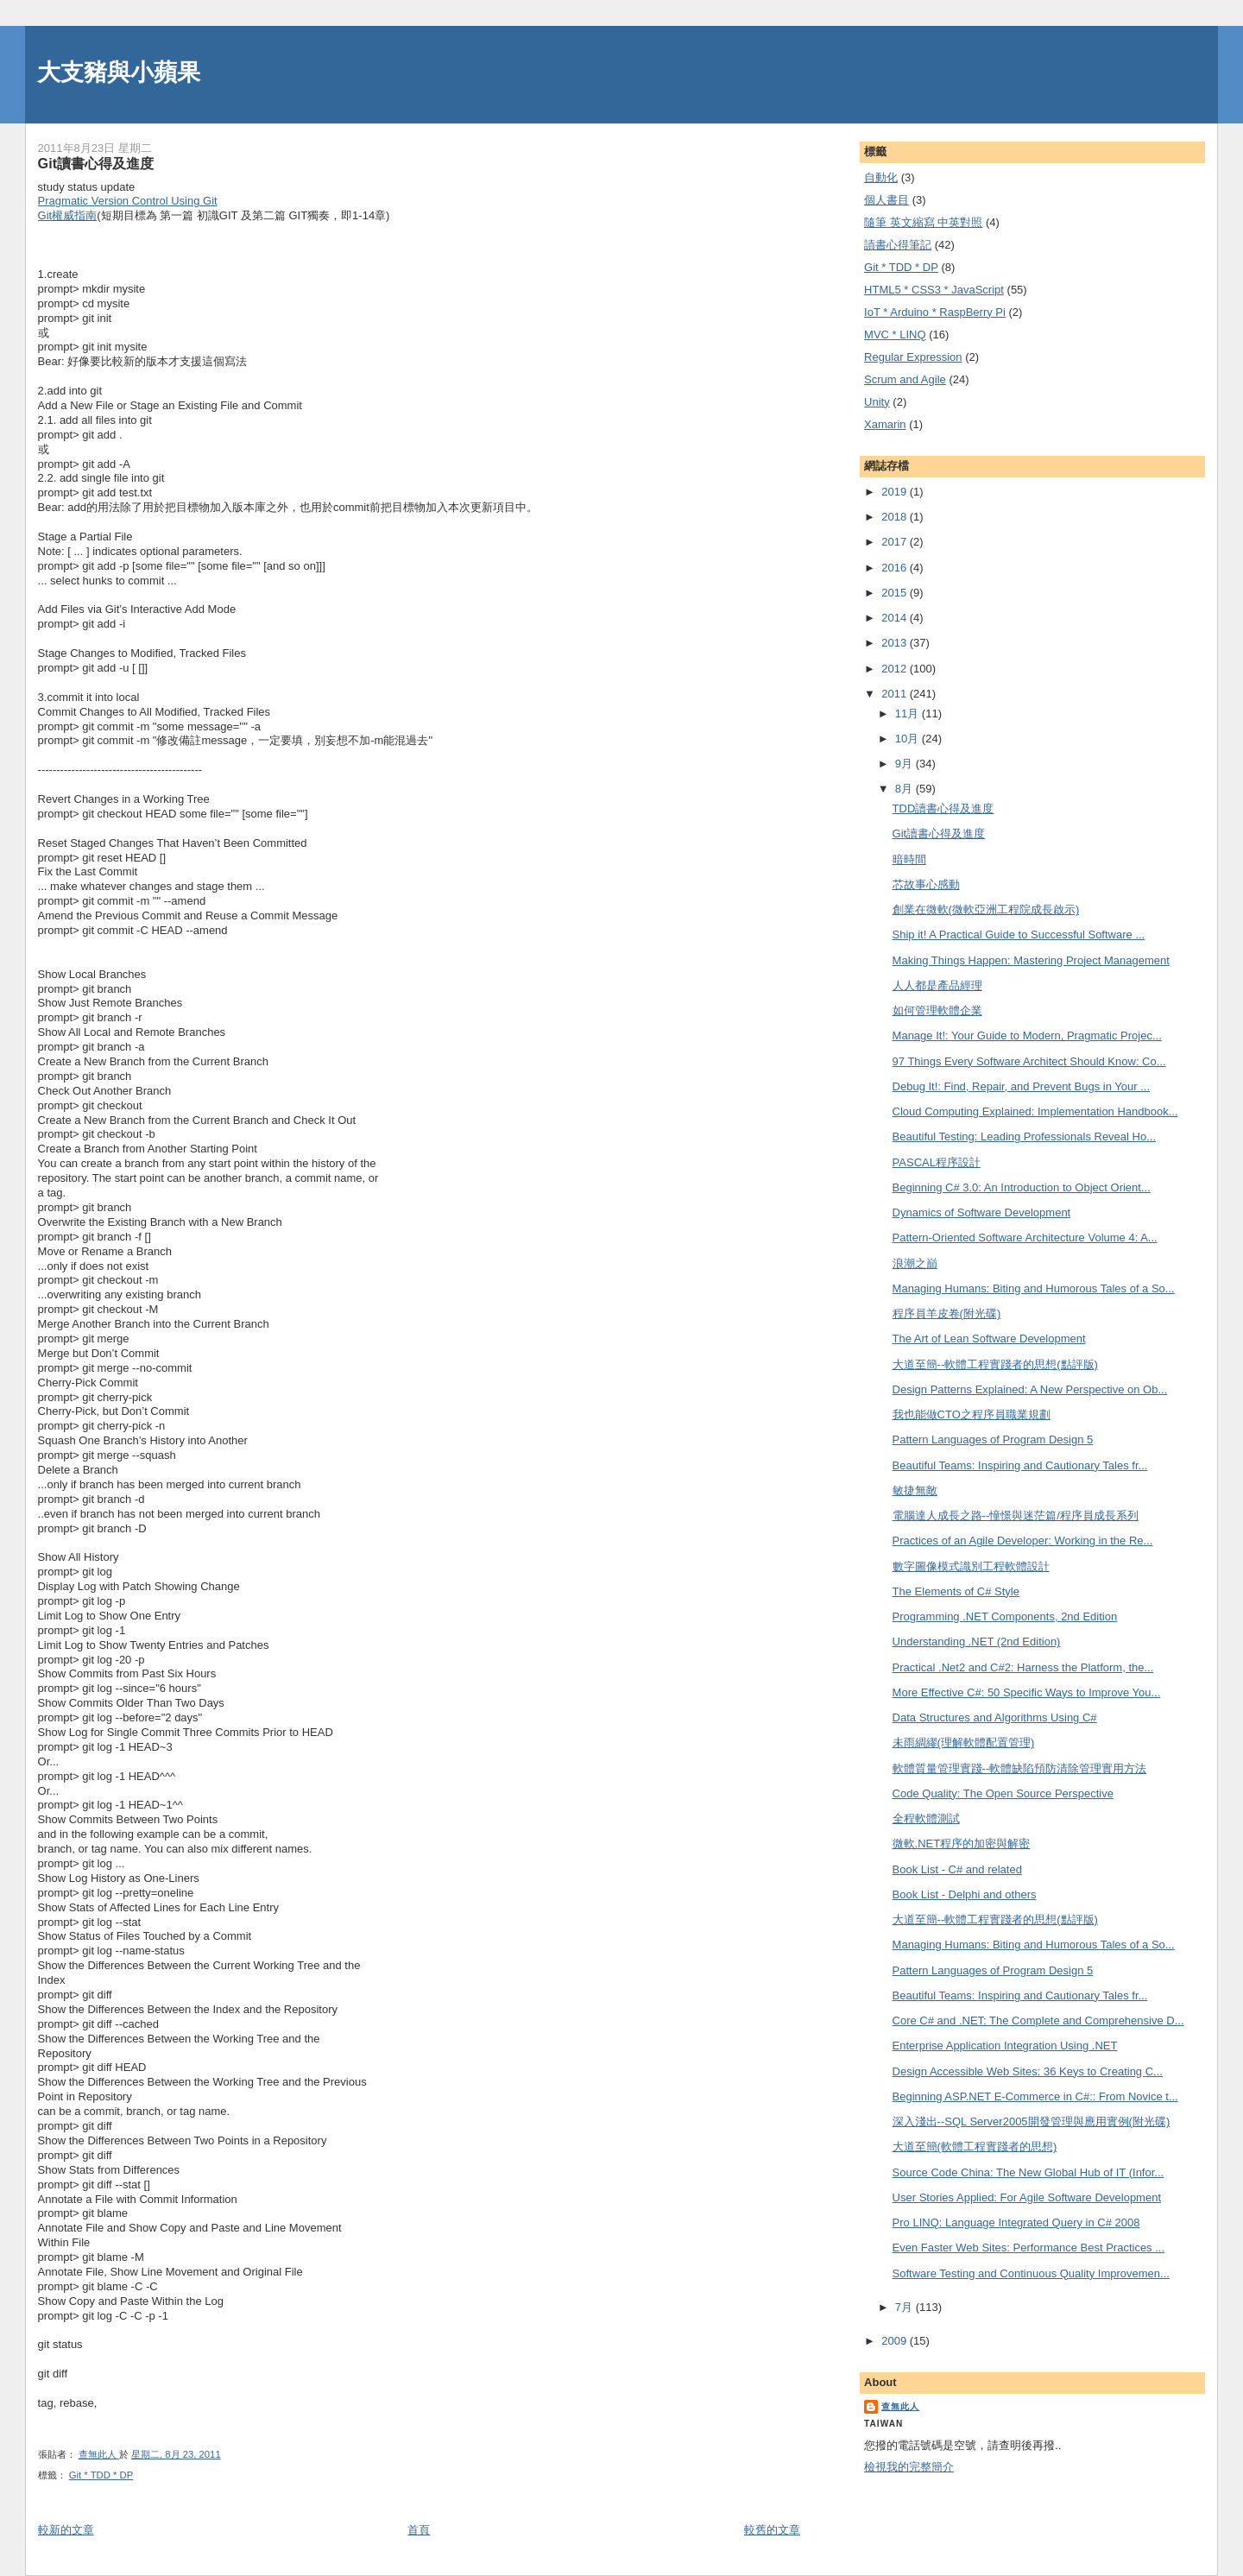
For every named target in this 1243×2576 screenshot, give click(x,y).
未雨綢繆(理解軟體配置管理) (964, 1742)
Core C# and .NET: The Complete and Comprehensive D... (1038, 2020)
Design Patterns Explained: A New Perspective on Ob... (1030, 1389)
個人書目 (886, 199)
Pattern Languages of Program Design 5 (993, 1439)
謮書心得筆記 (897, 244)
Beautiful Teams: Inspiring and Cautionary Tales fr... (1020, 1465)
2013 (895, 642)
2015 (895, 592)
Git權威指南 (68, 215)
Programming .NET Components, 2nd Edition (1005, 1616)
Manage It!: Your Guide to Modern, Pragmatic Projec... (1027, 1035)
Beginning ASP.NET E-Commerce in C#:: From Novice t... (1035, 2096)
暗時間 (909, 859)
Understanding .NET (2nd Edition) (977, 1641)
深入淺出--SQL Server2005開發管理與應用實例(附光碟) (1031, 2121)
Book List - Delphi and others (965, 1894)
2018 (895, 516)
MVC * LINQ (895, 334)
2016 (895, 567)
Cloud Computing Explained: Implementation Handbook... (1035, 1111)
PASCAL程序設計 (937, 1162)
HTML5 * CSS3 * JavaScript (934, 289)
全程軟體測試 (926, 1818)
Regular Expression (913, 356)
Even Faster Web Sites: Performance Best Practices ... (1029, 2247)
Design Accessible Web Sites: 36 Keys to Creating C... (1028, 2071)
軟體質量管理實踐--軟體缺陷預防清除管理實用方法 (1020, 1768)
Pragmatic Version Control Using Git (128, 200)
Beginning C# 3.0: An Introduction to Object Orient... (1022, 1187)
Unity (877, 401)
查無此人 (900, 2406)
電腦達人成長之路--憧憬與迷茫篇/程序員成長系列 (1016, 1515)
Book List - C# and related (957, 1869)
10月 (908, 738)
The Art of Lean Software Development (989, 1338)
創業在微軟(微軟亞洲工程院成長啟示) (986, 909)
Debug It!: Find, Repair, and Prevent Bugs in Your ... (1021, 1086)
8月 (905, 788)
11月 (908, 713)
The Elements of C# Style (956, 1591)
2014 (895, 617)
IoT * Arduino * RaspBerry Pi (935, 312)
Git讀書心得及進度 (939, 833)
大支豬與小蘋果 (118, 72)
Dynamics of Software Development (982, 1212)
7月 (905, 2307)
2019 (895, 491)
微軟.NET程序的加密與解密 (962, 1843)
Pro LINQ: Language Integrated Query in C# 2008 (1016, 2222)
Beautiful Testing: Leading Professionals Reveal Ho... (1024, 1136)
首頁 (418, 2529)
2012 (895, 668)
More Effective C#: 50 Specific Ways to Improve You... (1027, 1692)
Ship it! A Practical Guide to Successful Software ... (1019, 934)
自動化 (881, 177)
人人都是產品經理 (937, 985)
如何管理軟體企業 (937, 1010)
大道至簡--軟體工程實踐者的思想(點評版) (995, 1364)
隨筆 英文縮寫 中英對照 (923, 222)
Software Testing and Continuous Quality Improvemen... (1031, 2273)
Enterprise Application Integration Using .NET (1005, 2045)
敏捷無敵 (915, 1490)
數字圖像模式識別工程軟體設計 (971, 1566)
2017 (895, 541)
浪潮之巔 (915, 1263)
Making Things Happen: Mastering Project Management (1031, 960)
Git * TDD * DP (101, 2475)
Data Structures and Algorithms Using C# (995, 1717)
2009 (895, 2340)
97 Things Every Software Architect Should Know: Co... (1029, 1061)
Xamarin (884, 424)
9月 (905, 763)
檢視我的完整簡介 (909, 2466)
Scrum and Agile (905, 379)
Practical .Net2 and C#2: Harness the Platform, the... (1023, 1667)
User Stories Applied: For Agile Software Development (1027, 2197)
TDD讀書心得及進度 (943, 808)
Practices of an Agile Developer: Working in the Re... (1023, 1540)
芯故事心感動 (926, 884)
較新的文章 (66, 2529)
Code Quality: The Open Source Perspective (1003, 1793)
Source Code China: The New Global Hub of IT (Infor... (1028, 2172)
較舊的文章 (772, 2529)
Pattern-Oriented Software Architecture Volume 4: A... (1025, 1237)
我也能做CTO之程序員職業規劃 (972, 1414)
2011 (895, 693)
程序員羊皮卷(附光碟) (947, 1313)
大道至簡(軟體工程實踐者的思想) (975, 2146)
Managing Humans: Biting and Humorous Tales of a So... (1034, 1288)
